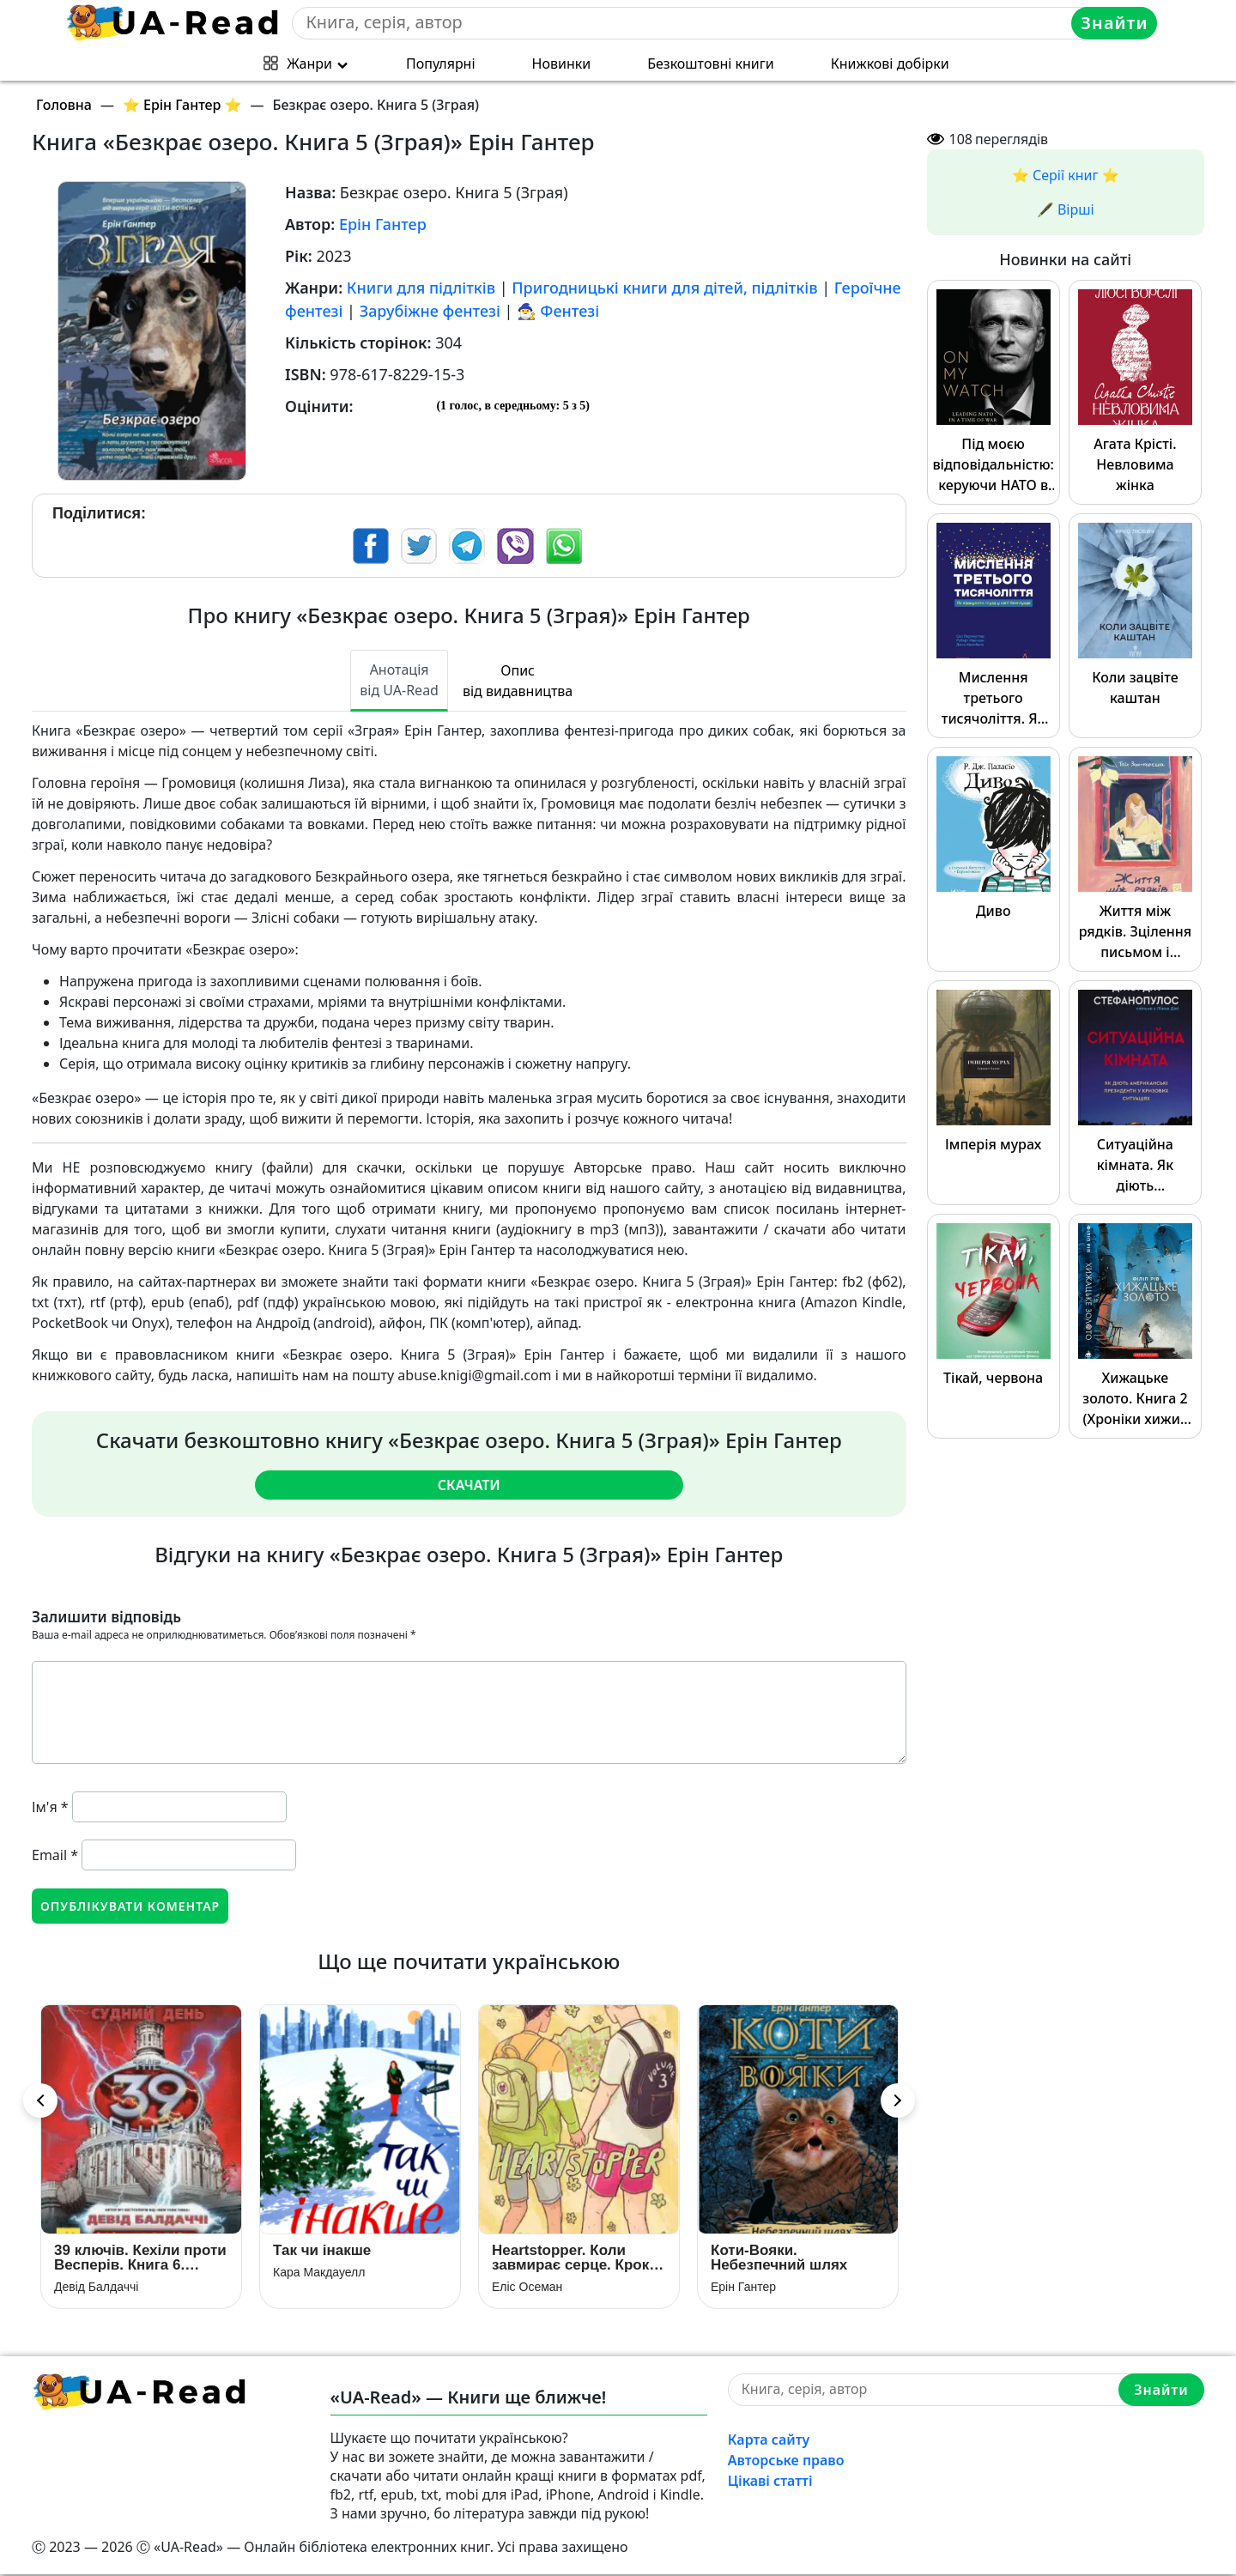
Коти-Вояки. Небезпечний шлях (779, 2259)
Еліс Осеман (527, 2288)
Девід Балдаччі (96, 2288)
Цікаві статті (770, 2482)
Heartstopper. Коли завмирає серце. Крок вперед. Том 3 (570, 2259)
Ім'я (50, 1806)
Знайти (1115, 22)
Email (55, 1855)
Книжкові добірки (890, 63)
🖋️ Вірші (1065, 209)
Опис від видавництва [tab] (518, 680)
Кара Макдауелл (319, 2274)
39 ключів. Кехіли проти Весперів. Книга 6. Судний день (140, 2259)
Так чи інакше (322, 2252)
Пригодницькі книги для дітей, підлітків (664, 287)
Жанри (309, 63)
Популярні (441, 63)
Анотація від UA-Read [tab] (399, 680)
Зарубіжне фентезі (430, 310)
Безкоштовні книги (710, 63)
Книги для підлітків (421, 287)
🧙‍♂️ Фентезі (558, 310)
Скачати (469, 1485)
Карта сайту (769, 2441)
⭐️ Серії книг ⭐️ (1065, 175)
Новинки (561, 63)
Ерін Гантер (383, 224)
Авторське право (786, 2461)
